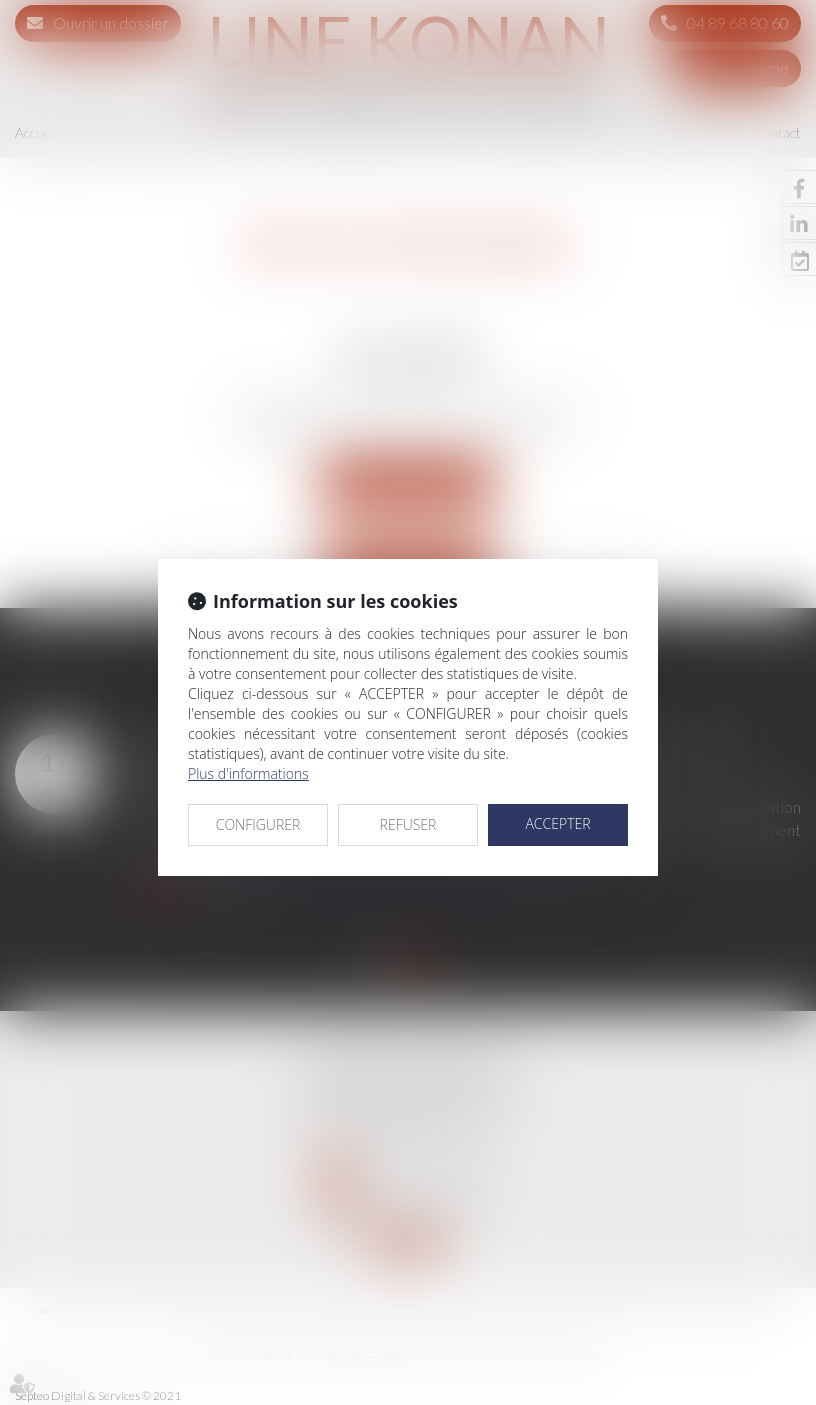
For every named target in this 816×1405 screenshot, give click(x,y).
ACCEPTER (557, 823)
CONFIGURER (258, 824)
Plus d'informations (248, 773)
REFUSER (408, 824)
